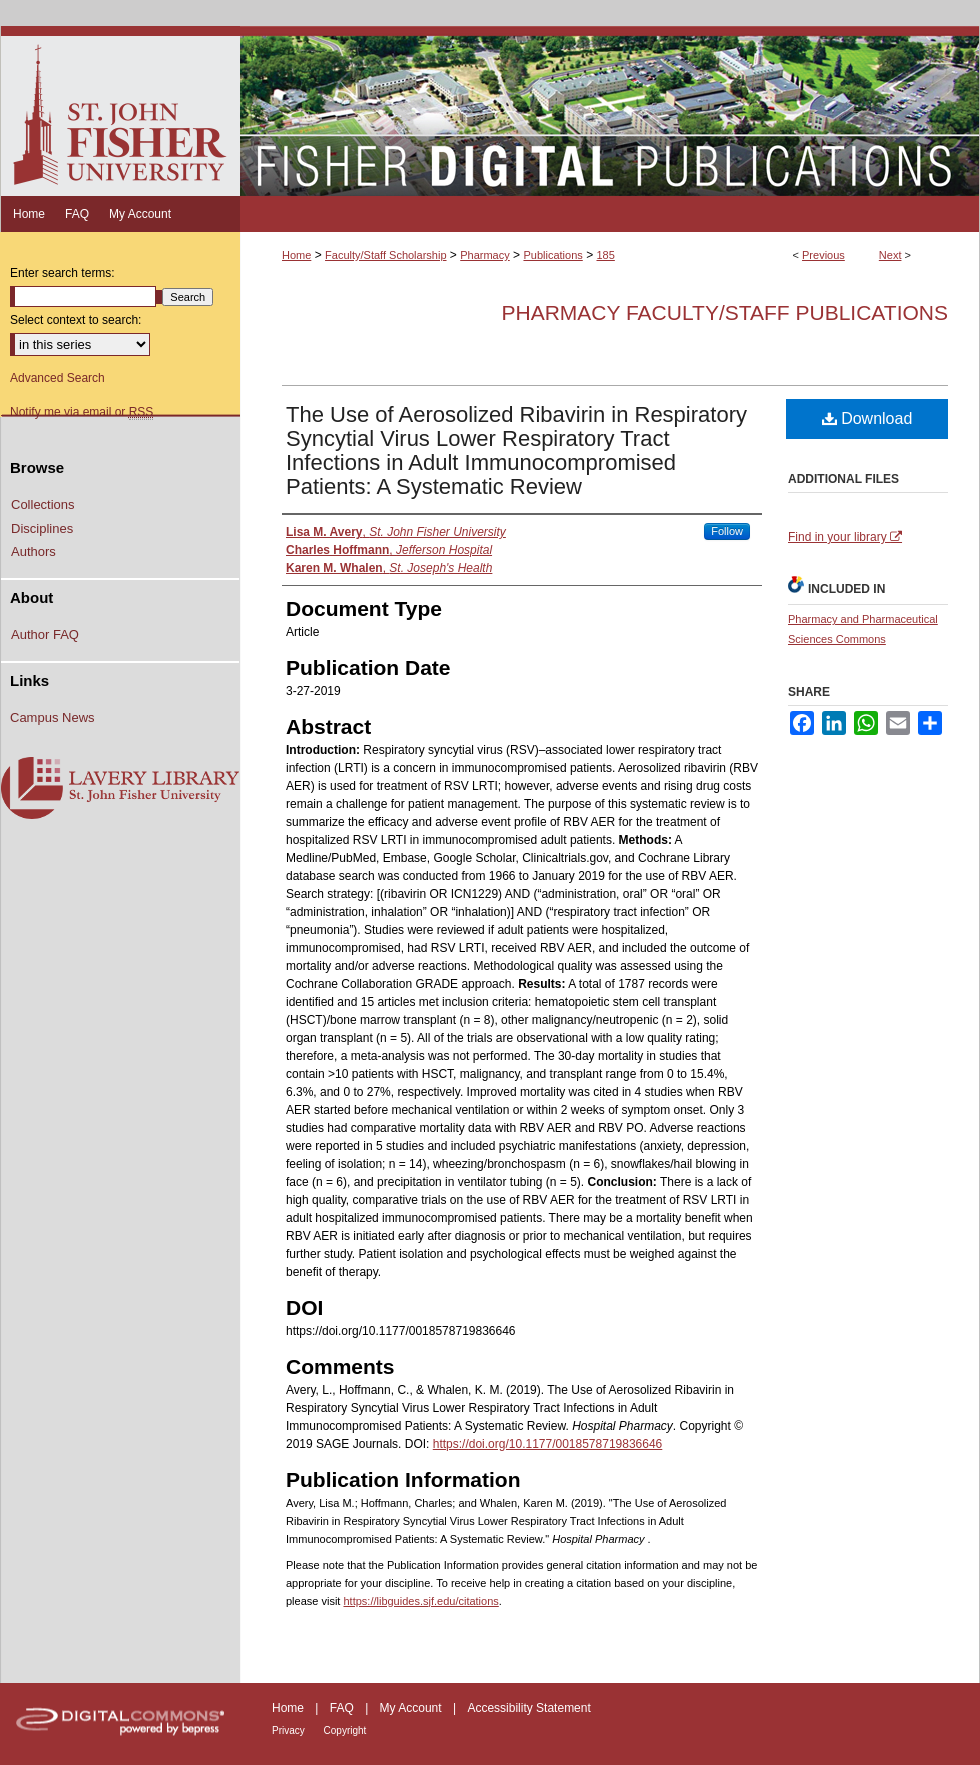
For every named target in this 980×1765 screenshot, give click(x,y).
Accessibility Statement (528, 1708)
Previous (823, 255)
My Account (412, 1708)
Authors (33, 551)
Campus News (52, 717)
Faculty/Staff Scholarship (385, 255)
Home (296, 255)
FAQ (343, 1708)
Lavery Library (120, 789)
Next (890, 255)
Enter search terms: (62, 273)
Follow (727, 531)
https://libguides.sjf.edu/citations (420, 1601)
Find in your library (845, 537)
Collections (43, 504)
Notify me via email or (81, 412)
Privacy (290, 1730)
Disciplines (42, 528)
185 (605, 255)
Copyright (345, 1730)
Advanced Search (57, 378)
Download (867, 418)
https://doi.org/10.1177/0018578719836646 (548, 1444)
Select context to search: (75, 320)
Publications (552, 255)
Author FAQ (45, 634)
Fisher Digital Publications (609, 111)
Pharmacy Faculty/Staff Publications (724, 312)
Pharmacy (485, 255)
